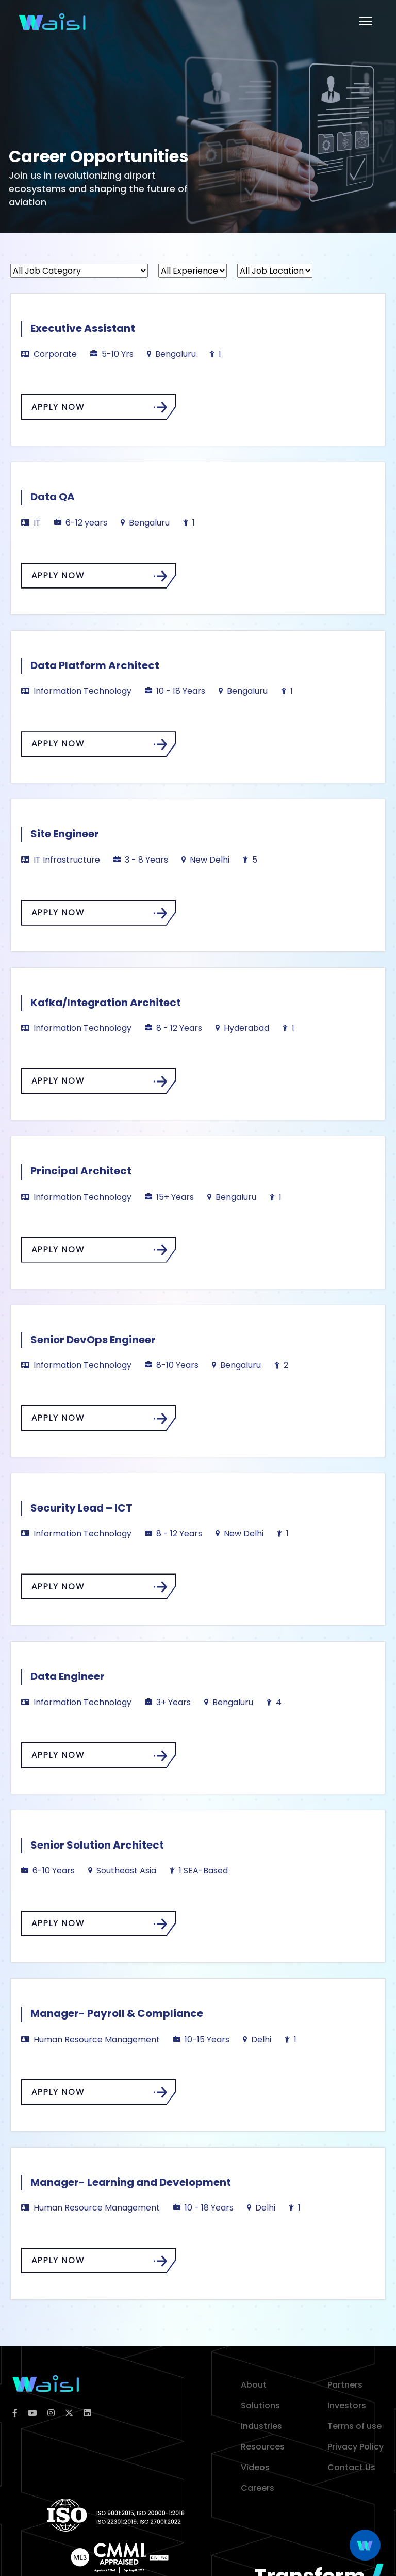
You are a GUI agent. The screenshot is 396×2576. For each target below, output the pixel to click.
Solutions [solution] (260, 2405)
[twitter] (69, 2413)
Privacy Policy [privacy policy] (355, 2447)
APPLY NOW (99, 407)
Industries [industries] (261, 2426)
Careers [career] (257, 2488)
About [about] (254, 2385)
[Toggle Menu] (365, 21)
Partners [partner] (344, 2385)
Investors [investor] (346, 2405)
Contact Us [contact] (351, 2467)
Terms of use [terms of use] (354, 2426)
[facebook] (15, 2413)
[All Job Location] (274, 271)
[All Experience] (192, 271)
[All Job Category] (79, 271)
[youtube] (32, 2413)
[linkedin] (87, 2413)
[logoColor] (45, 2383)
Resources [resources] (263, 2447)
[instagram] (51, 2413)
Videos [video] (255, 2467)
